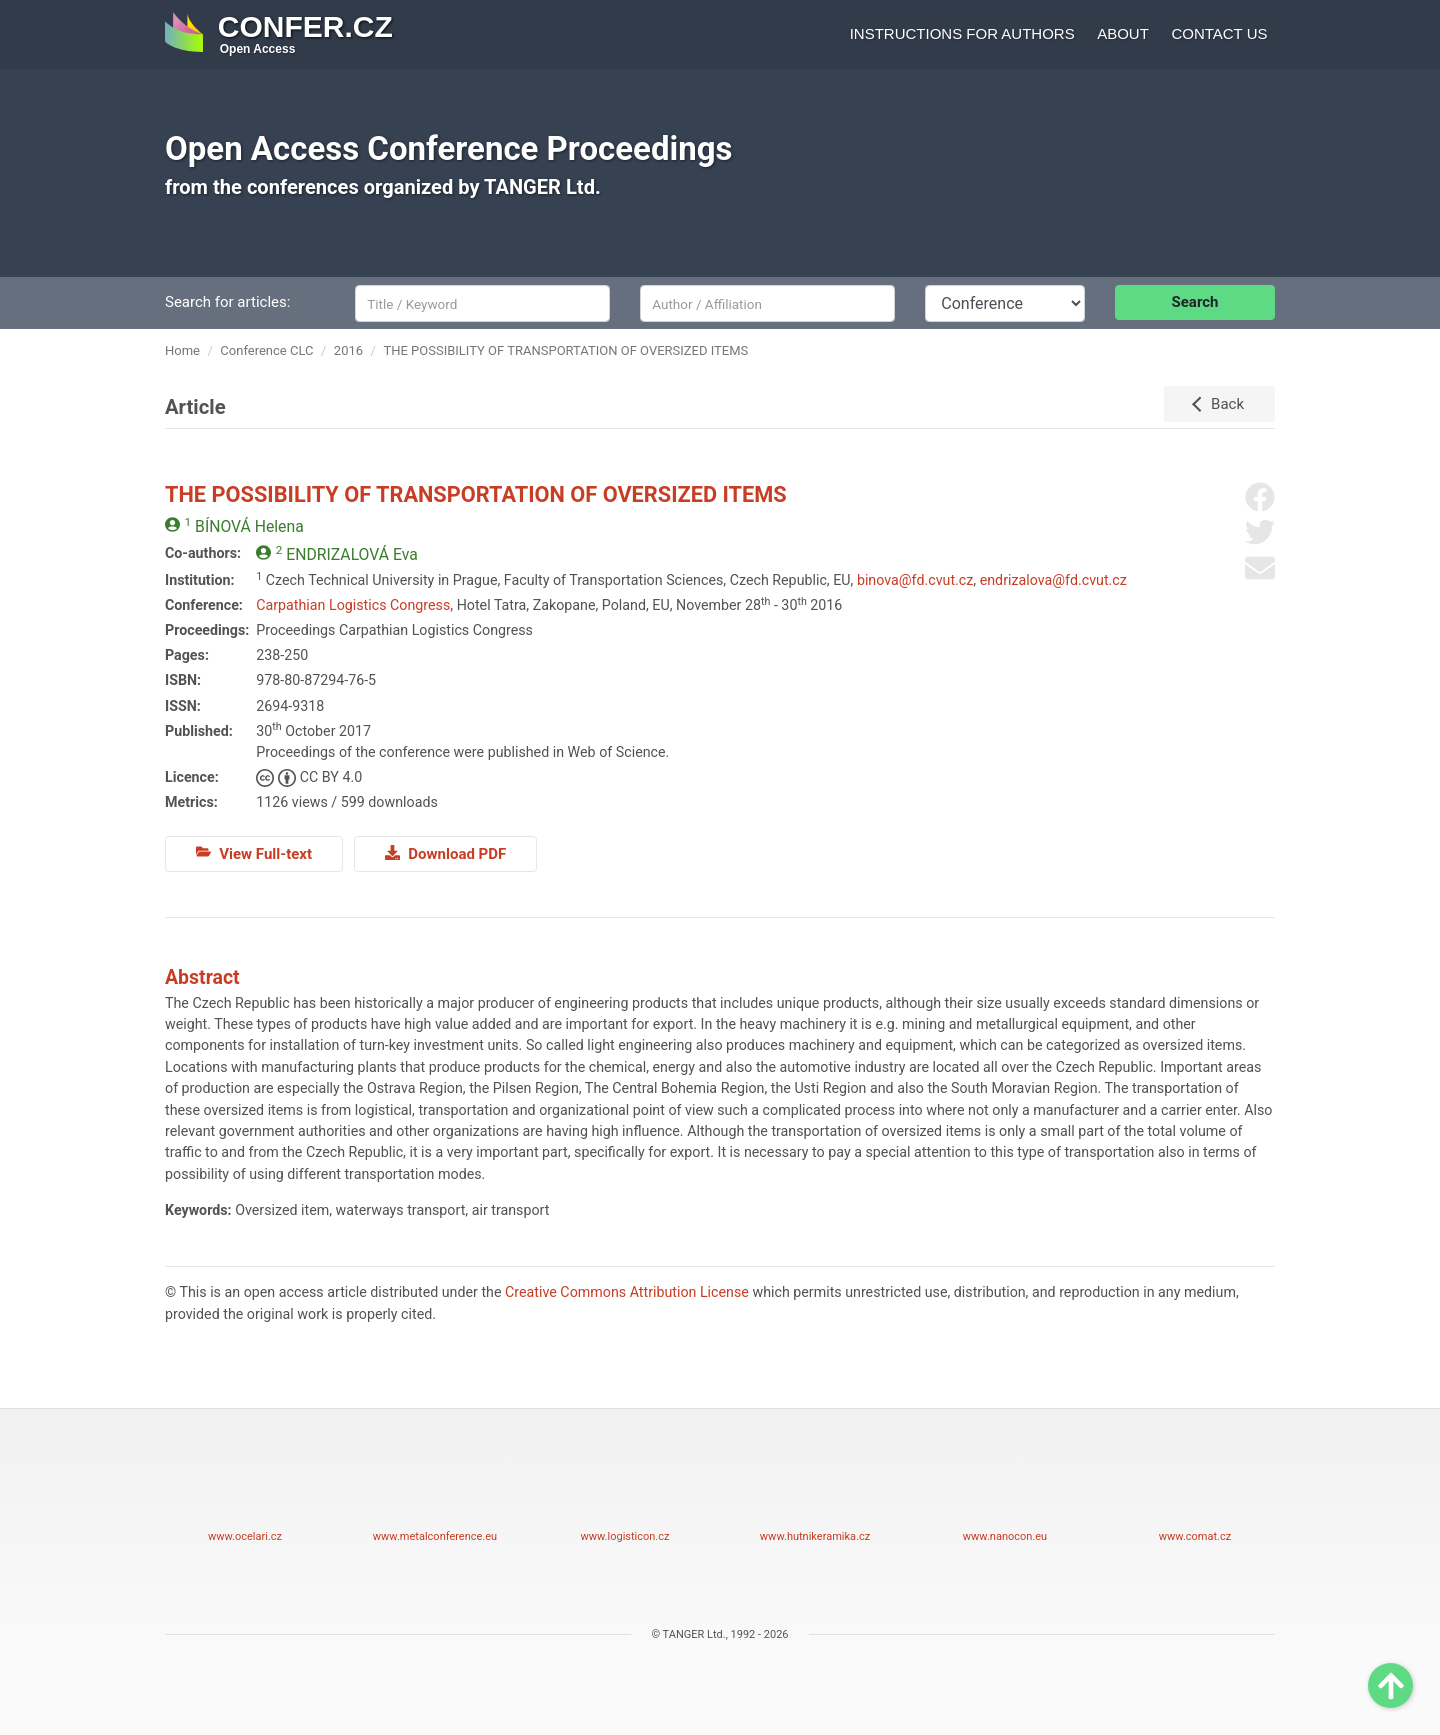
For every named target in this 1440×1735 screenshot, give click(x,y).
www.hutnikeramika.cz (815, 1490)
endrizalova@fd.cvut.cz (1053, 580)
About (1123, 33)
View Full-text (254, 853)
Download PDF (445, 853)
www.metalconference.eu (435, 1490)
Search (1195, 302)
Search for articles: (227, 302)
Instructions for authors (962, 33)
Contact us (1219, 33)
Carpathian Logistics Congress (353, 605)
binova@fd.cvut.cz (915, 580)
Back (1227, 404)
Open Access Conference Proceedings (449, 148)
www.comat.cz (1195, 1490)
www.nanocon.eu (1005, 1490)
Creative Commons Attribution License (627, 1292)
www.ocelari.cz (245, 1490)
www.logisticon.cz (625, 1490)
